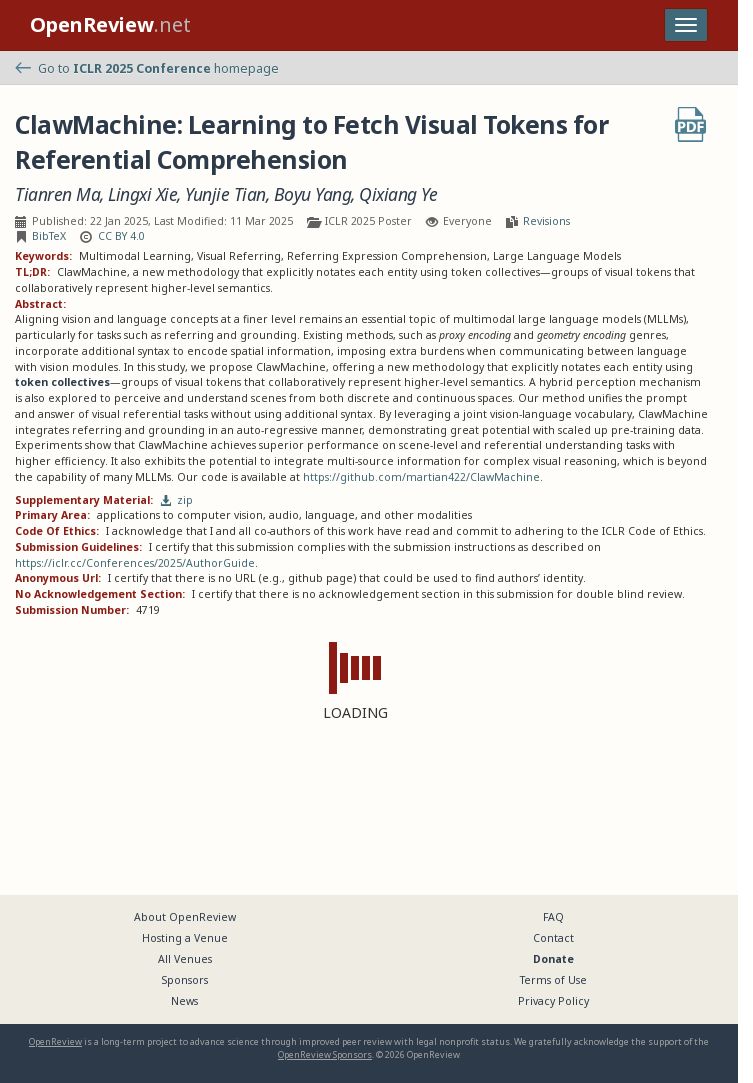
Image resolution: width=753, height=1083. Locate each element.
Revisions (546, 221)
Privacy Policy (553, 1001)
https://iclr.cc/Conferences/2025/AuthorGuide (135, 563)
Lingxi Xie (142, 194)
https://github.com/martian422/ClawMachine (421, 477)
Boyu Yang (313, 194)
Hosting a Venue (185, 938)
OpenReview (55, 1041)
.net (110, 24)
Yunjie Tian (225, 194)
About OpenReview (185, 917)
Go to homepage (147, 68)
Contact (553, 938)
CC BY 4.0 (121, 236)
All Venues (185, 959)
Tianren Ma (57, 194)
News (184, 1001)
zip (177, 500)
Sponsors (185, 980)
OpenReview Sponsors (325, 1054)
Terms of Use (553, 980)
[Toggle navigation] (686, 25)
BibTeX (49, 236)
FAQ (553, 917)
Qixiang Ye (398, 194)
